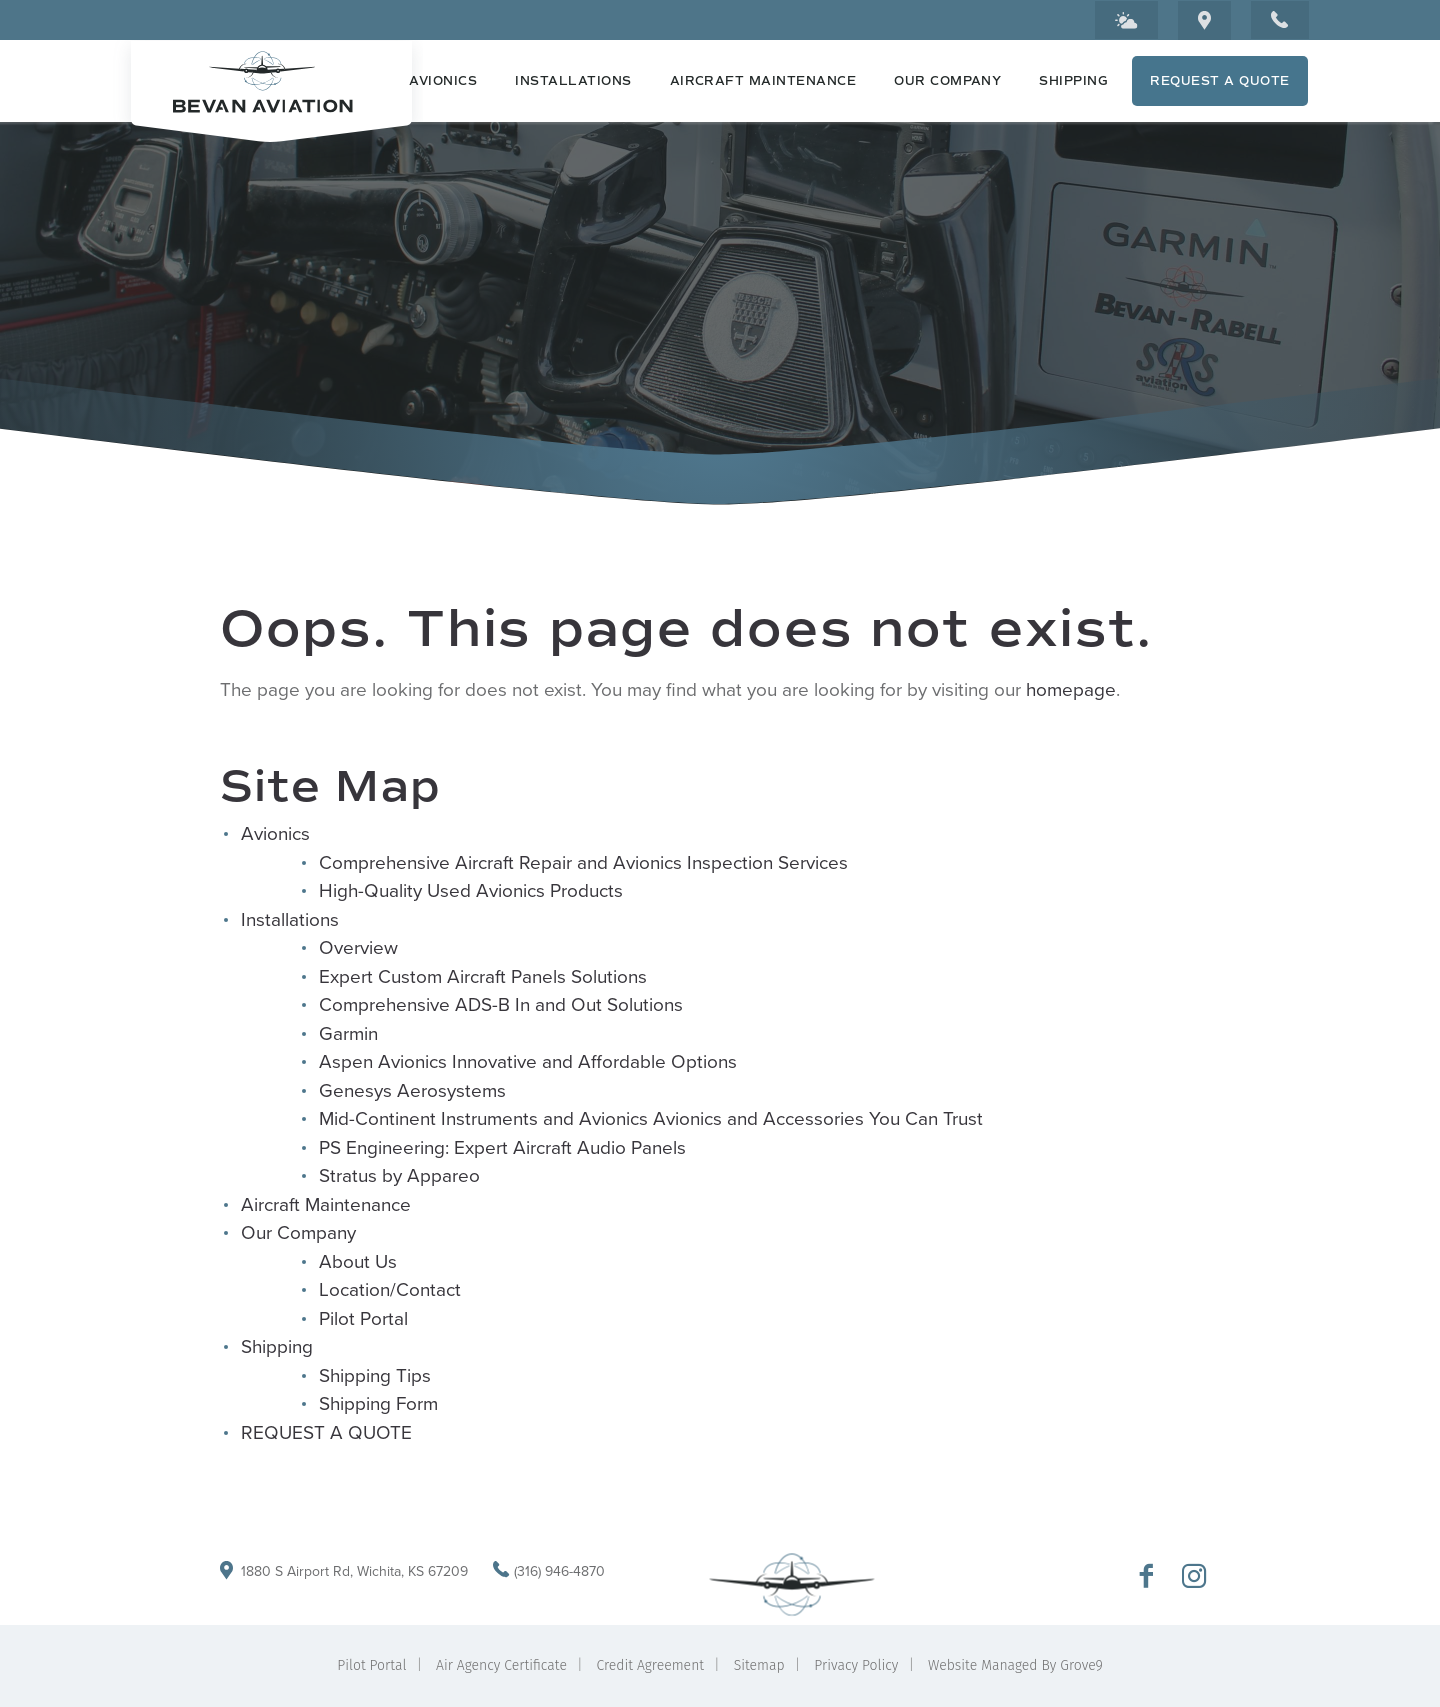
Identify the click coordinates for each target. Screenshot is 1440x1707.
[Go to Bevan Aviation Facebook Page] (1146, 1578)
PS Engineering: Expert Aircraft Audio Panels (502, 1147)
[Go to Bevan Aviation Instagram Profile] (1194, 1578)
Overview (358, 947)
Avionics (443, 81)
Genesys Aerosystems (412, 1090)
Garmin (348, 1033)
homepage (1071, 689)
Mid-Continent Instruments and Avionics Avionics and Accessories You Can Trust (651, 1118)
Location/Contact (390, 1289)
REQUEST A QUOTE (1219, 81)
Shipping (1073, 81)
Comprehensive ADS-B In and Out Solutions (501, 1004)
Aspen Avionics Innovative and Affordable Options (528, 1061)
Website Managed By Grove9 (1015, 1665)
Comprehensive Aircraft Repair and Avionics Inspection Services (583, 862)
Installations (573, 81)
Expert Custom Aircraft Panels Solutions (483, 976)
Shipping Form (378, 1403)
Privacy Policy (856, 1665)
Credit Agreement (651, 1665)
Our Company (947, 81)
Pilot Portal (363, 1318)
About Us (358, 1261)
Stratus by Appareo (399, 1175)
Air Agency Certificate (501, 1665)
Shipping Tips (375, 1375)
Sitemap (759, 1665)
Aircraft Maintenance (763, 81)
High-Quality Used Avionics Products (471, 890)
